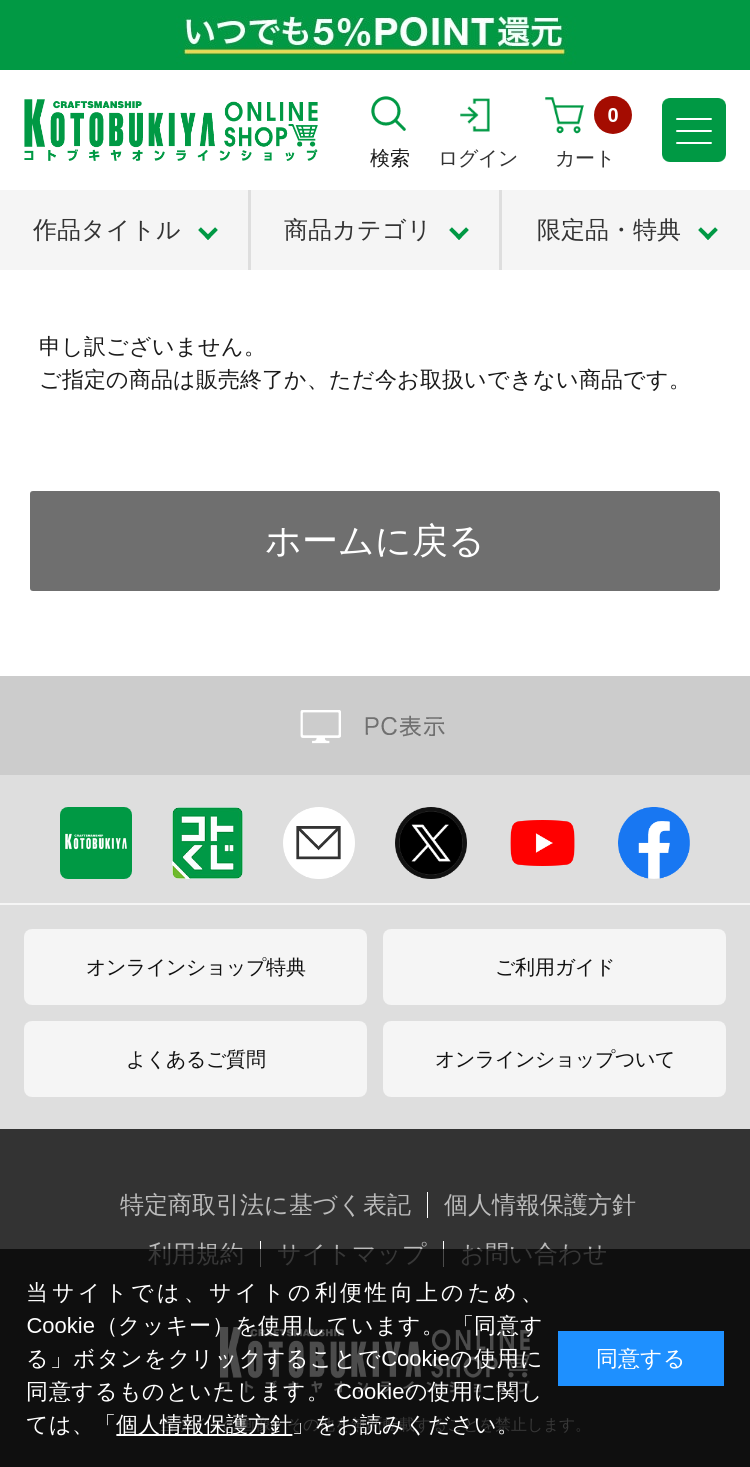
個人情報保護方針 (204, 1424)
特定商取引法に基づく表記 (265, 1205)
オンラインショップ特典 (196, 967)
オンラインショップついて (555, 1059)
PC (375, 725)
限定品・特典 (609, 229)
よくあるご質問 (196, 1059)
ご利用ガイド (555, 967)
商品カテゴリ (358, 229)
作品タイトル (107, 229)
